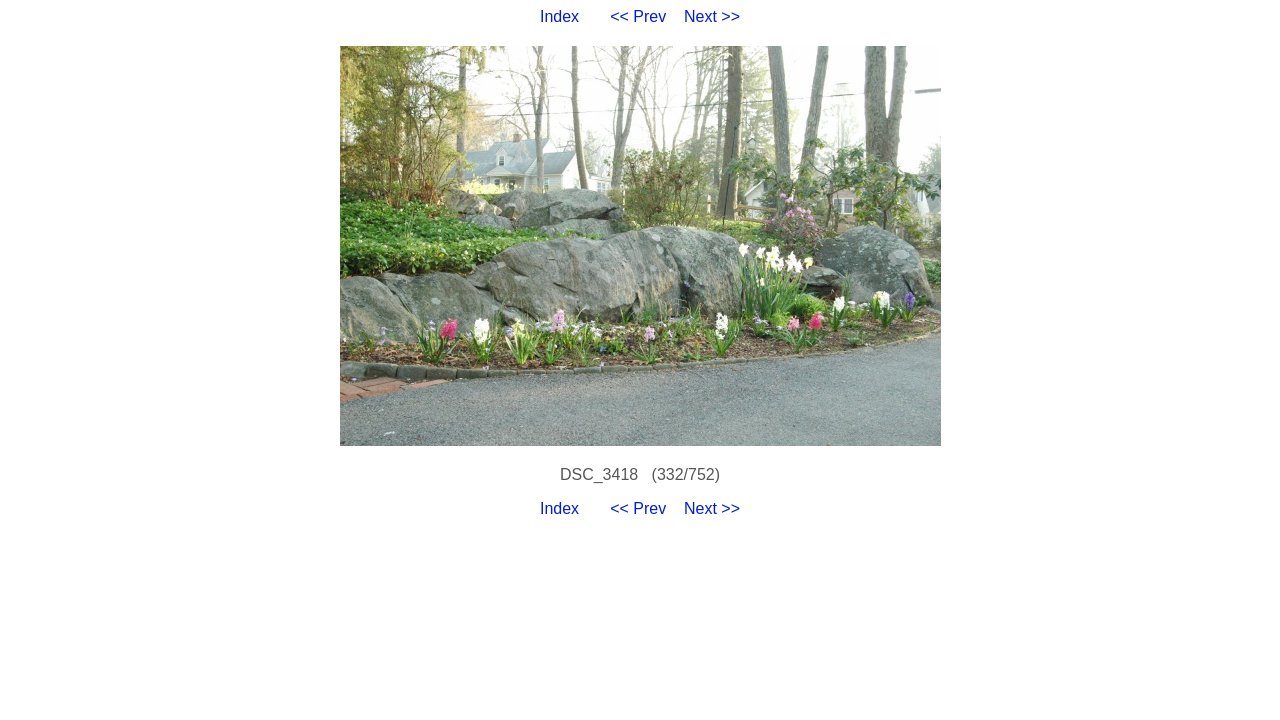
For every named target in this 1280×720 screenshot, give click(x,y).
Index (559, 16)
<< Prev (638, 16)
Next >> (712, 16)
